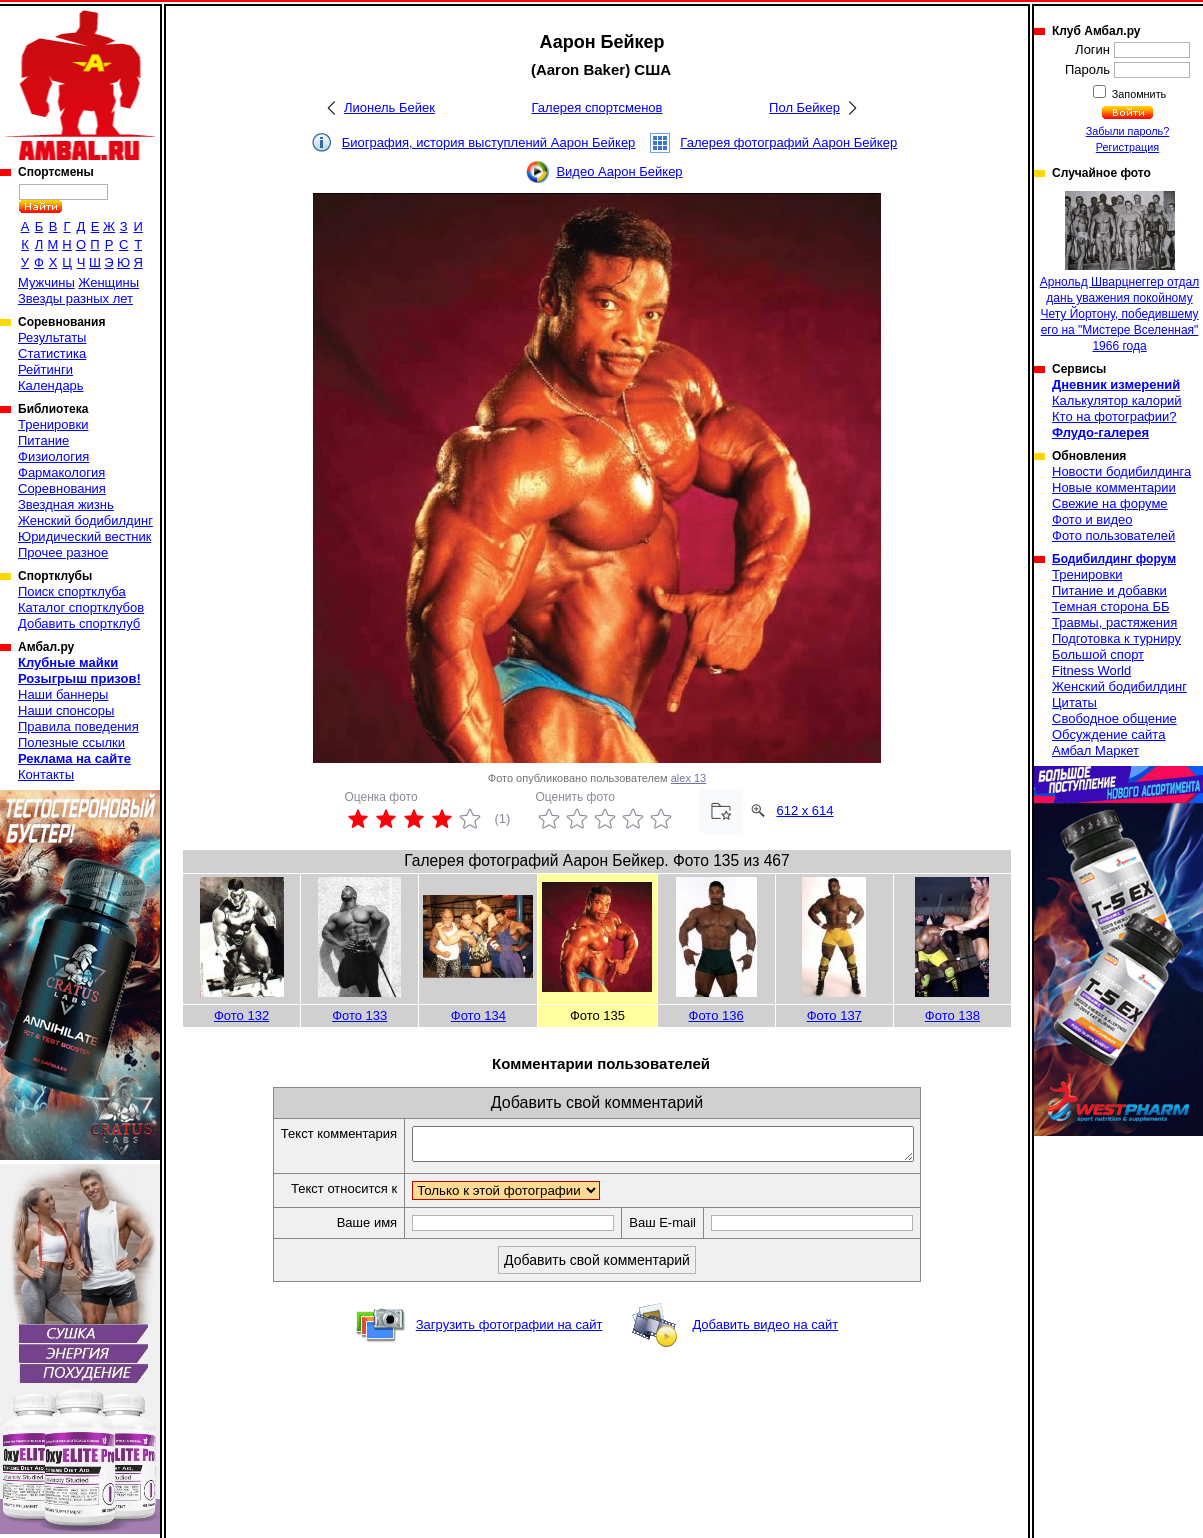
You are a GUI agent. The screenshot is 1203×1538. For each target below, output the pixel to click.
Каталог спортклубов (81, 607)
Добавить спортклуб (79, 623)
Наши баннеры (63, 694)
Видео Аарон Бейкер (619, 171)
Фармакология (61, 472)
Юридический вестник (84, 536)
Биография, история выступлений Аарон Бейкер (489, 142)
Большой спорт (1098, 654)
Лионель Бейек (389, 107)
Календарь (51, 385)
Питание (43, 440)
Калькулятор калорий (1117, 400)
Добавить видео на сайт (765, 1330)
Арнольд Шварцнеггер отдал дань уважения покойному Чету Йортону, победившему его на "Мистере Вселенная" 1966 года (1119, 272)
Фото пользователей (1113, 535)
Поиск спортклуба (72, 591)
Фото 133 (359, 1015)
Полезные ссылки (71, 742)
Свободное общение (1114, 718)
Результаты (52, 337)
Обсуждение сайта (1108, 734)
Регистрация (1127, 147)
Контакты (46, 774)
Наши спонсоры (66, 710)
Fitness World (1091, 670)
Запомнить (1138, 94)
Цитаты (1074, 702)
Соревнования (62, 488)
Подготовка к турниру (1116, 638)
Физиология (53, 456)
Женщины (108, 282)
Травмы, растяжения (1114, 622)
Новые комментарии (1114, 487)
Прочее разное (63, 552)
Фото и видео (1092, 519)
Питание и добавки (1109, 590)
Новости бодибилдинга (1121, 471)
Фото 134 (478, 1015)
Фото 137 (834, 1015)
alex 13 (688, 778)
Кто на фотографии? (1114, 416)
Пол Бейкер (804, 107)
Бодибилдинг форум (1114, 559)
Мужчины (46, 282)
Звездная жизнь (66, 504)
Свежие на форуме (1110, 503)
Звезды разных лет (75, 298)
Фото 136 (716, 1015)
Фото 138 (952, 1015)
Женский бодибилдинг (85, 520)
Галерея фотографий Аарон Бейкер (788, 142)
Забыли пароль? (1128, 131)
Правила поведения (78, 726)
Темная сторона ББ (1111, 606)
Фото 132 (241, 1015)
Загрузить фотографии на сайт (509, 1330)
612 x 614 (804, 810)
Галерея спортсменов (597, 107)
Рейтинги (45, 369)
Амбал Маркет (1095, 750)
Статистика (52, 353)
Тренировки (53, 424)
